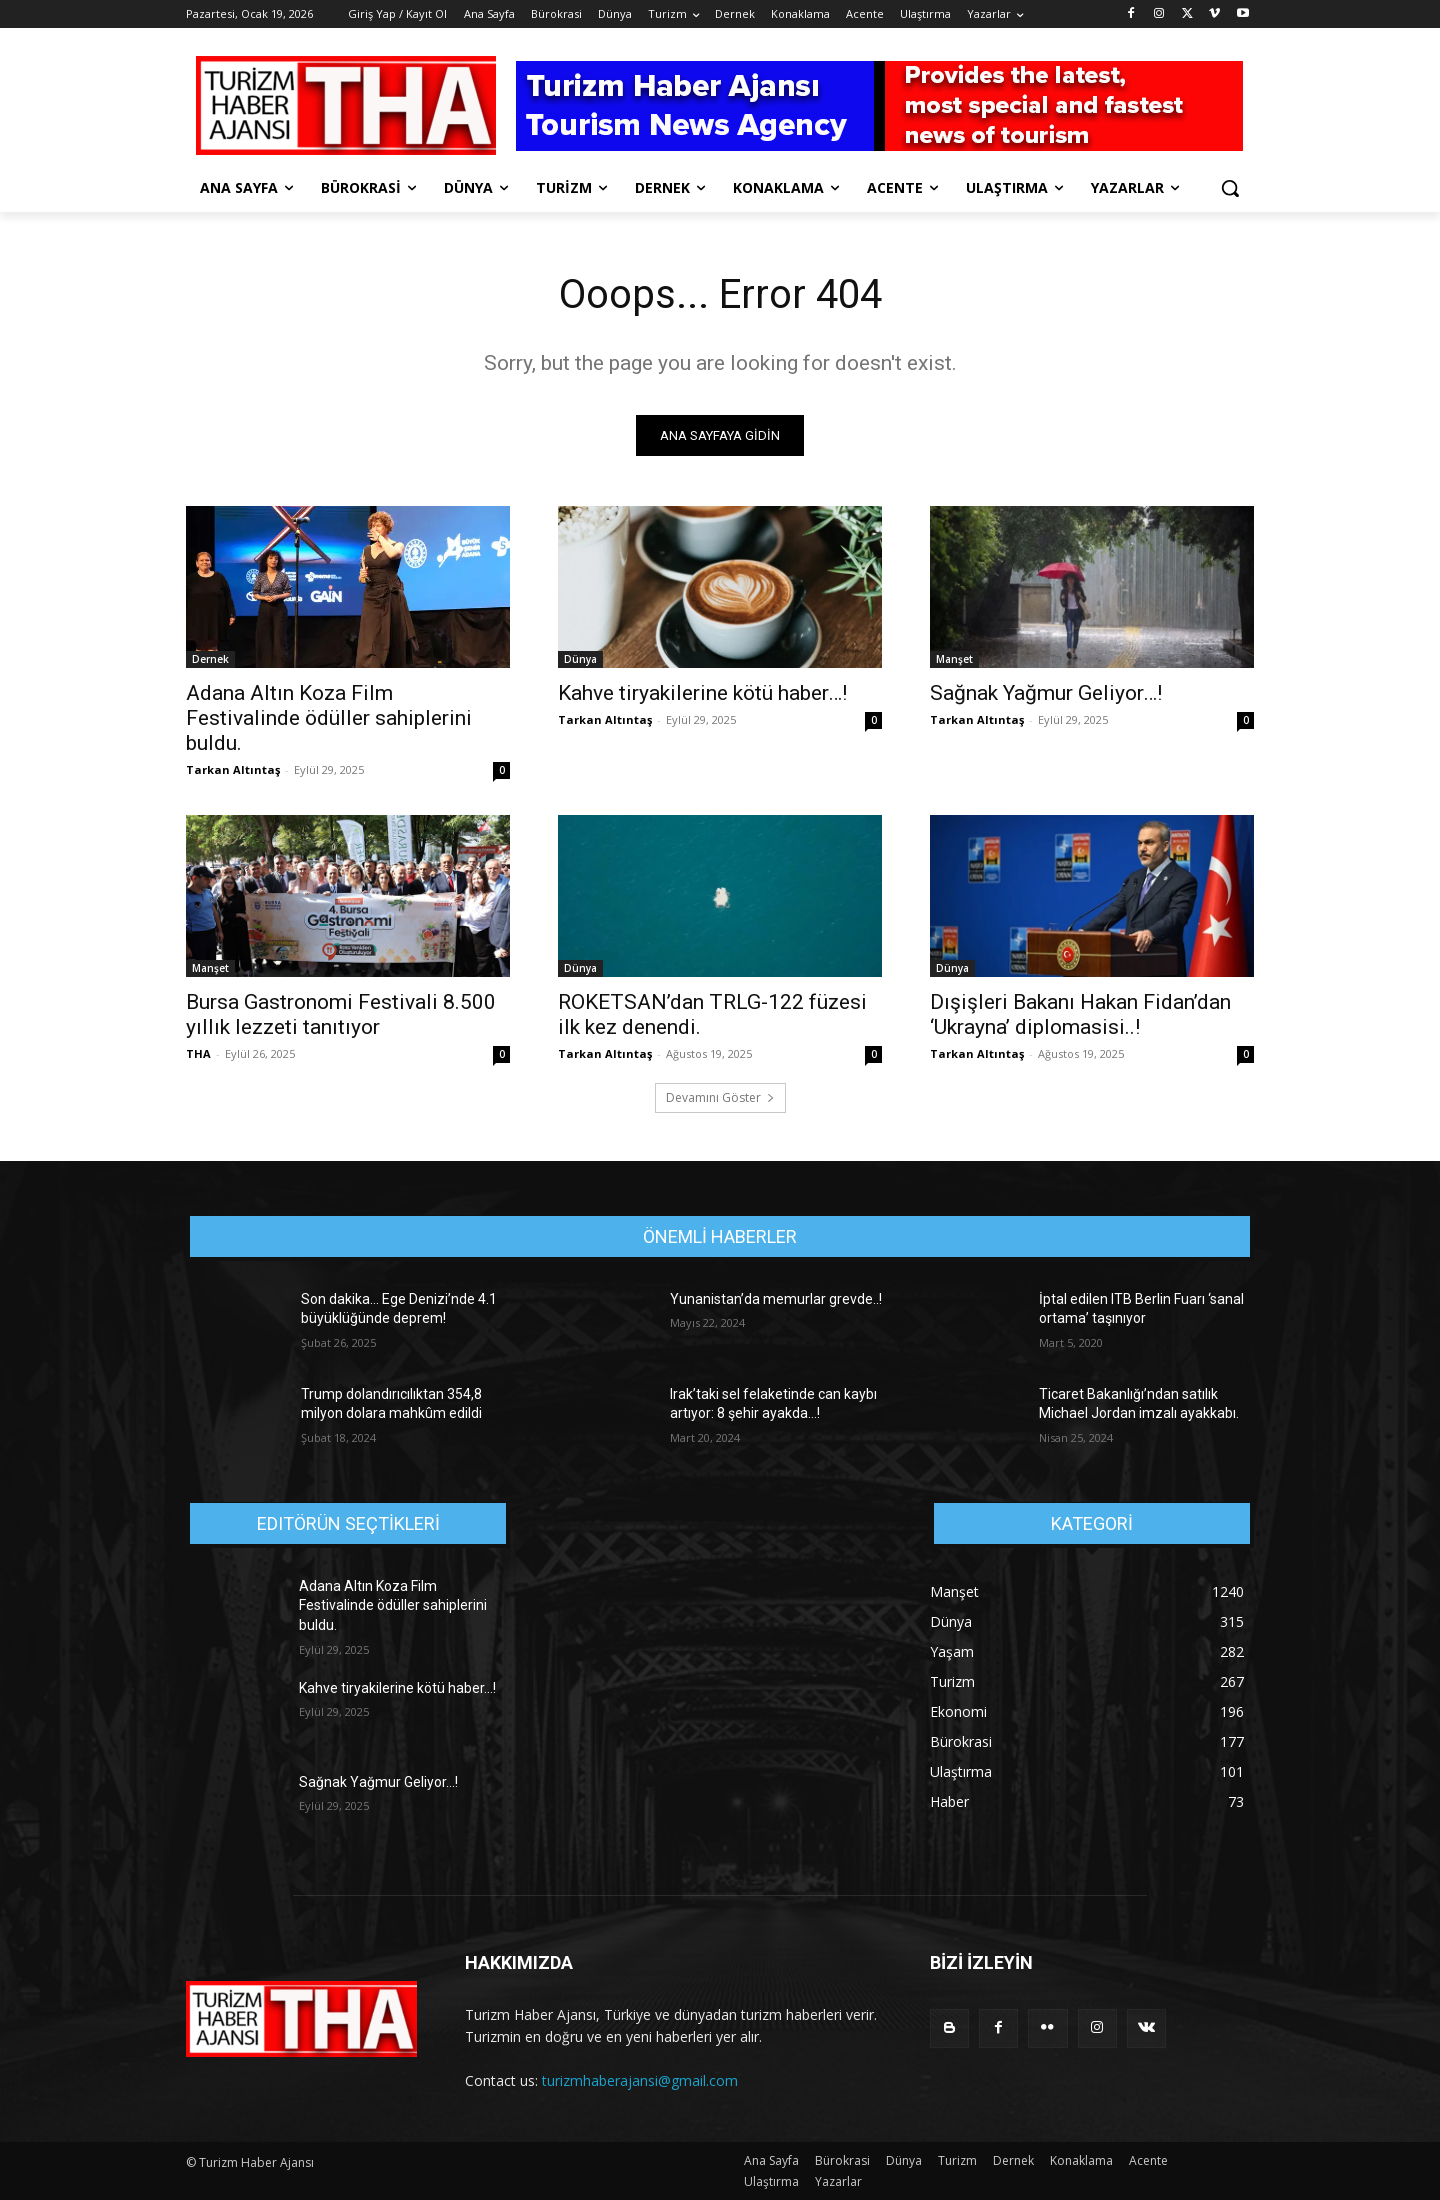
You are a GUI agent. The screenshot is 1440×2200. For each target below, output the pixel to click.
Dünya (580, 659)
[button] (1230, 188)
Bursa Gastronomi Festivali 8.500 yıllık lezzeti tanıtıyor (341, 1014)
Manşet (954, 659)
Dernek (210, 659)
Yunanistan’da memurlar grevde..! (776, 1299)
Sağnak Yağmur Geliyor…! (1046, 693)
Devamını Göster (720, 1097)
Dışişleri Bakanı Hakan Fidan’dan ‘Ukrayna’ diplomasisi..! (1080, 1014)
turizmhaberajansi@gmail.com (640, 2080)
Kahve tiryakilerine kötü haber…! (702, 693)
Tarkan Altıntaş (233, 769)
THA (198, 1053)
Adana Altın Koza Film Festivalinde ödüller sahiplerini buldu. (329, 718)
